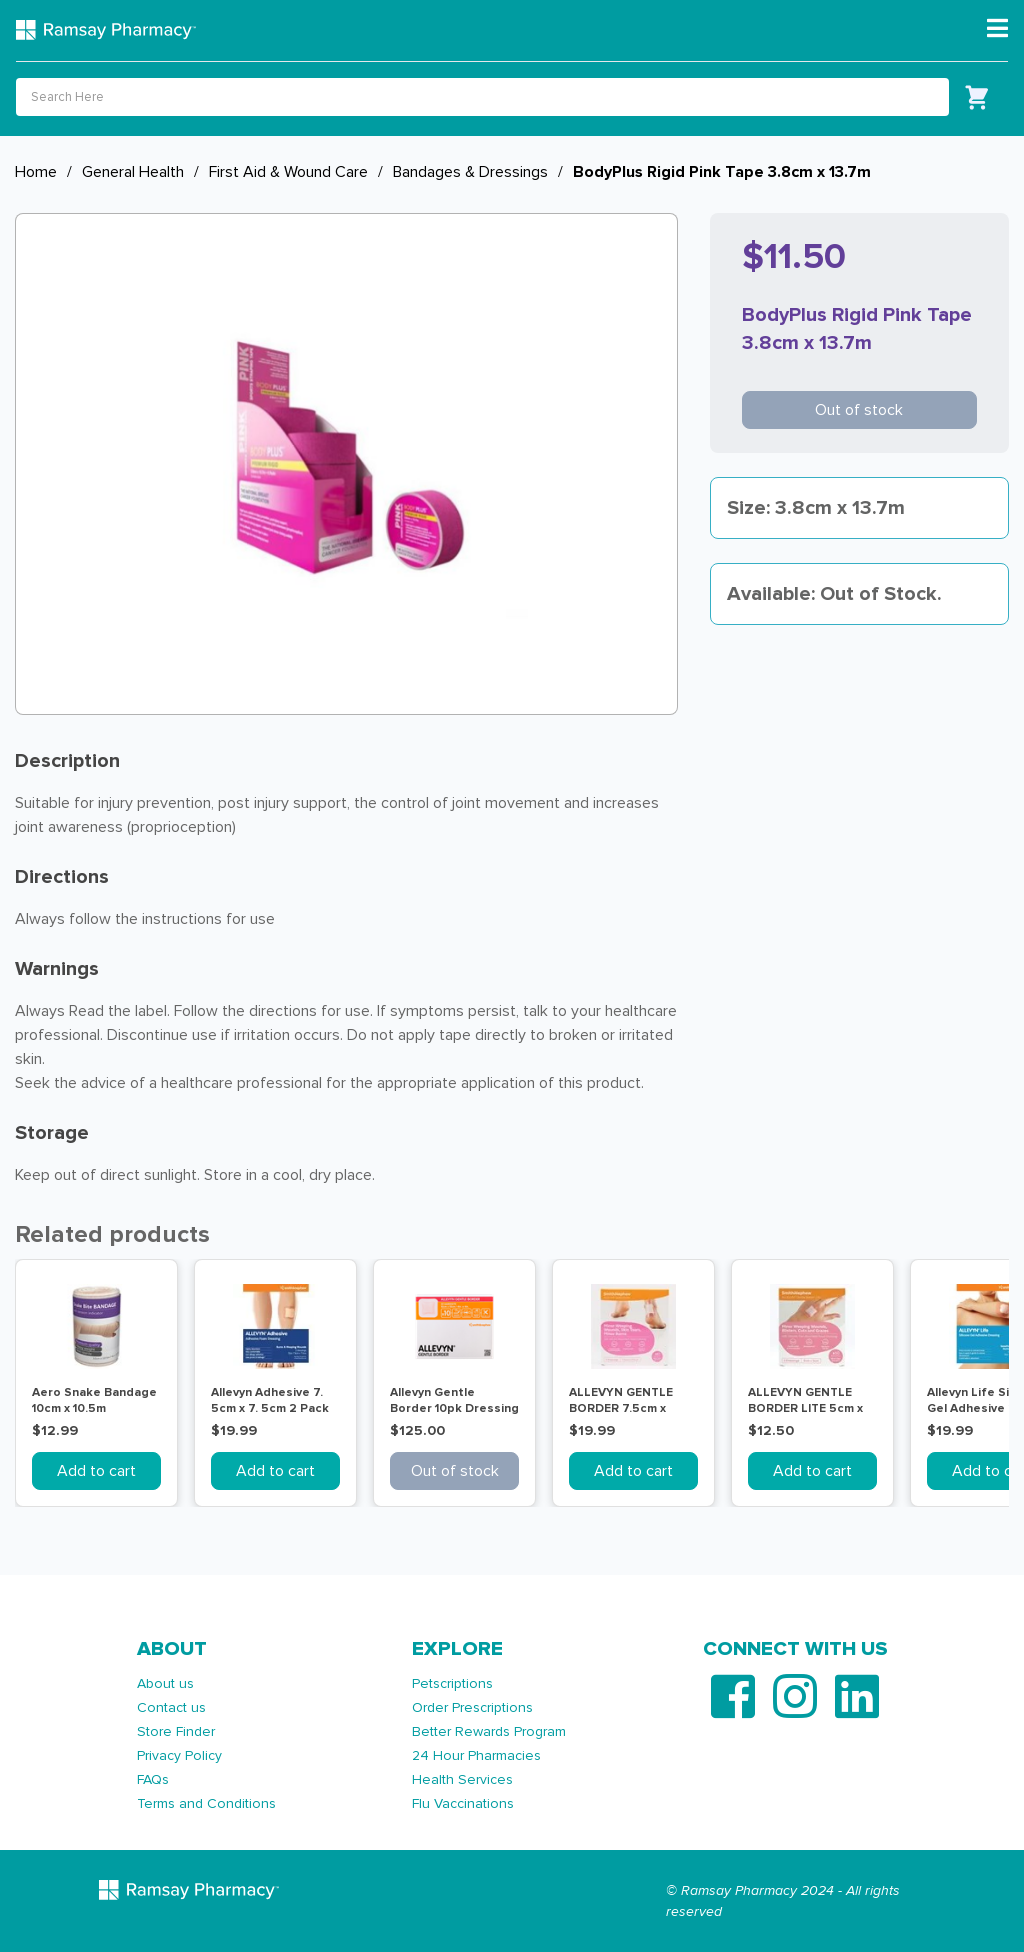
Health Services (462, 1779)
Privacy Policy (179, 1755)
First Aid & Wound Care (288, 172)
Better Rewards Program (489, 1731)
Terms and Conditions (206, 1803)
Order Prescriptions (472, 1707)
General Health (133, 172)
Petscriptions (452, 1683)
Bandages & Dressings (470, 172)
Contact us (171, 1707)
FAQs (153, 1779)
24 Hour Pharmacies (476, 1755)
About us (165, 1683)
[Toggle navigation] (997, 29)
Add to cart (96, 1471)
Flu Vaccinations (463, 1803)
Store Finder (176, 1731)
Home (36, 172)
